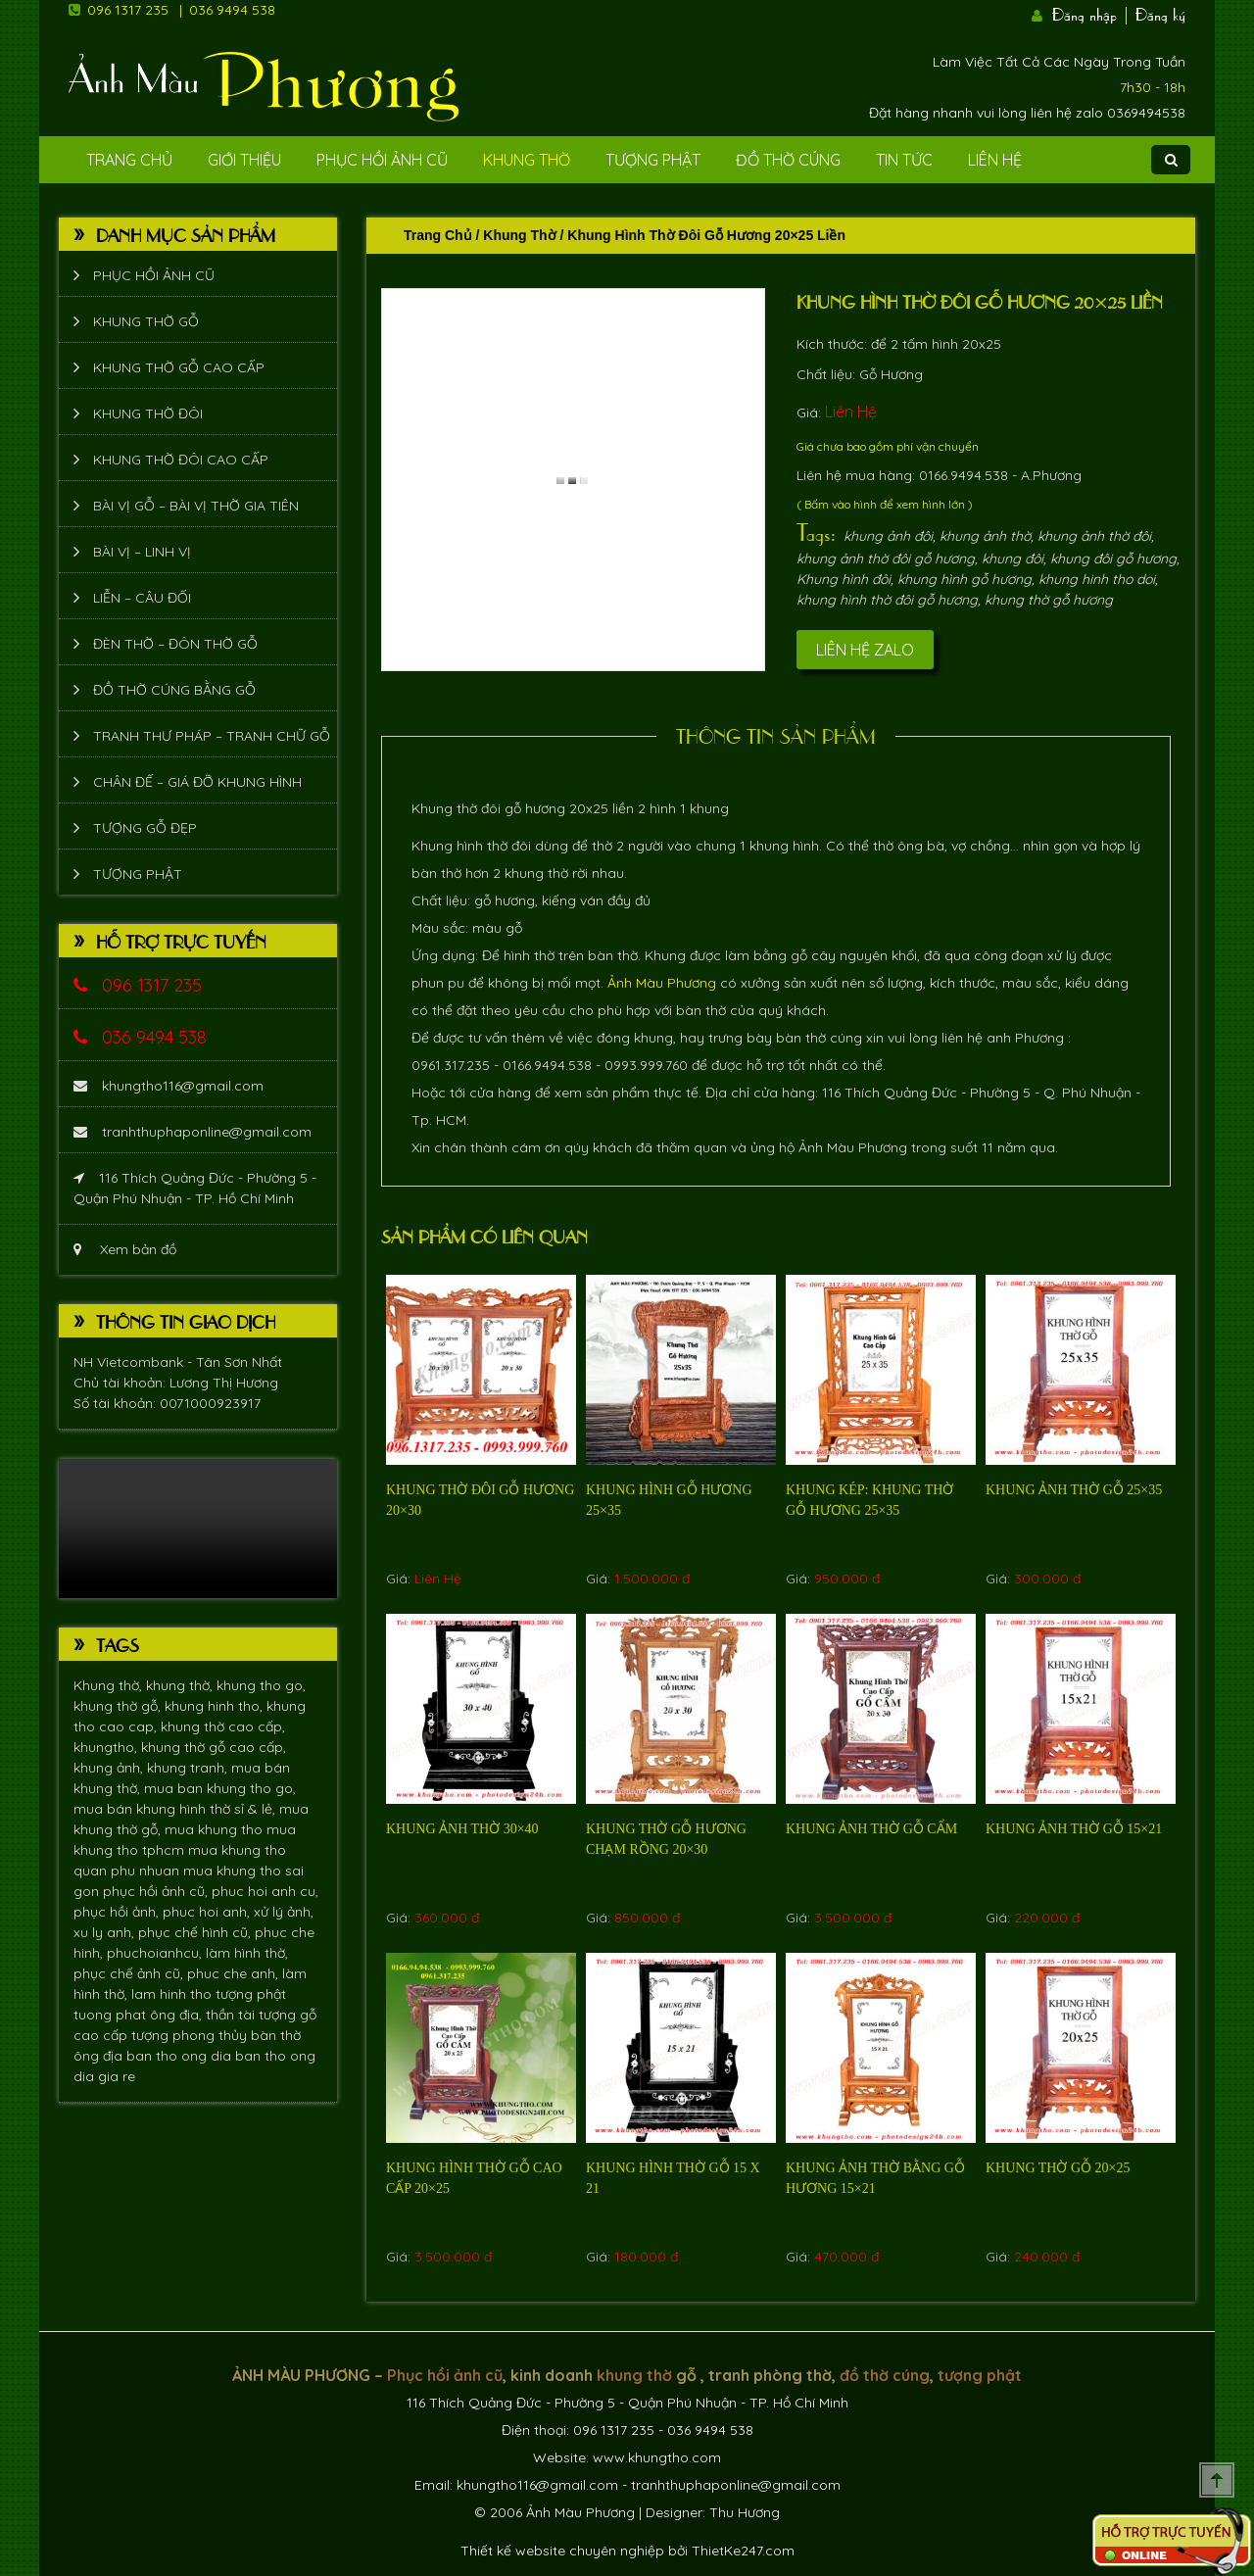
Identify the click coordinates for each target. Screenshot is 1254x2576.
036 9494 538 (232, 10)
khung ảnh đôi (888, 536)
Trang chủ (438, 235)
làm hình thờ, (247, 1953)
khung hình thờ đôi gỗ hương (887, 599)
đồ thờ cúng (885, 2375)
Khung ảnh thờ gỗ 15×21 (1074, 1829)
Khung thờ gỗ (146, 321)
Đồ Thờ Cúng (788, 160)
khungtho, (107, 1747)
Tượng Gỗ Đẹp (145, 828)
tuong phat (111, 2014)
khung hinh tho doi (1096, 579)
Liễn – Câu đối (142, 598)
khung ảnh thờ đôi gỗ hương (885, 558)
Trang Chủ (129, 160)
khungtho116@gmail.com (168, 1085)
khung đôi (1012, 558)
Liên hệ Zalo (865, 649)
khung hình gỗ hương (964, 579)
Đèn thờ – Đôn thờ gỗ (175, 644)
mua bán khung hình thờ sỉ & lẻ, (176, 1809)
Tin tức (904, 160)
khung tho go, (261, 1685)
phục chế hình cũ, (196, 1932)
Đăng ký (1160, 12)
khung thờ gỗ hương (1049, 599)
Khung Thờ (526, 160)
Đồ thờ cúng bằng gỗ (174, 690)
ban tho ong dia (180, 2056)
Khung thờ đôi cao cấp (180, 459)
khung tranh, (189, 1767)
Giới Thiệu (244, 160)
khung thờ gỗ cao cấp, (213, 1747)
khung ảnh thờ (985, 536)
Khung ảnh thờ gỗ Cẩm (871, 1829)
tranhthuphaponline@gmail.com (192, 1132)
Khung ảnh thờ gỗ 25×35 (1074, 1489)
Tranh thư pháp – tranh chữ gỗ (211, 736)
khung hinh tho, (215, 1706)
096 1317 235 (128, 10)
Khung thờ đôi (148, 413)
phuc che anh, (234, 1973)
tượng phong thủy (191, 2035)
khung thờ (634, 2375)
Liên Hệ (995, 160)
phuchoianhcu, (156, 1953)
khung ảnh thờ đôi (1094, 536)
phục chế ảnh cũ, (130, 1973)
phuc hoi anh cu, (265, 1891)
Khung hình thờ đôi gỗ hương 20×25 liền (979, 301)
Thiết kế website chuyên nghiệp (562, 2550)
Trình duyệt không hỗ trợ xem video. (198, 1528)
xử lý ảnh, (284, 1911)
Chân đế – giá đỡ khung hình (197, 782)
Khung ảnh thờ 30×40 (462, 1829)
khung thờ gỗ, (119, 1706)
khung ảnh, (110, 1767)
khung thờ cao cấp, (223, 1726)
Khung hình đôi (843, 579)
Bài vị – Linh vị (142, 551)
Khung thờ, (109, 1685)
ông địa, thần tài (204, 2014)
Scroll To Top (1216, 2480)
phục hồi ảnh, (118, 1911)
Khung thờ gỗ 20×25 (1058, 2168)
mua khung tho (215, 1829)
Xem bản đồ (124, 1249)
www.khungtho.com (657, 2457)
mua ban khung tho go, (220, 1788)
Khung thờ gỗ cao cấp (179, 367)
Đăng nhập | (1091, 12)
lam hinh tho (173, 1994)
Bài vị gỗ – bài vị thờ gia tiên (196, 505)
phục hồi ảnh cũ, (157, 1891)
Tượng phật (652, 160)
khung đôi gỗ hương (1113, 558)
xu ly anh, (105, 1932)
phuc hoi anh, (208, 1911)
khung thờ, (181, 1685)
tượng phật (251, 1994)
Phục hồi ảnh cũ (382, 160)
